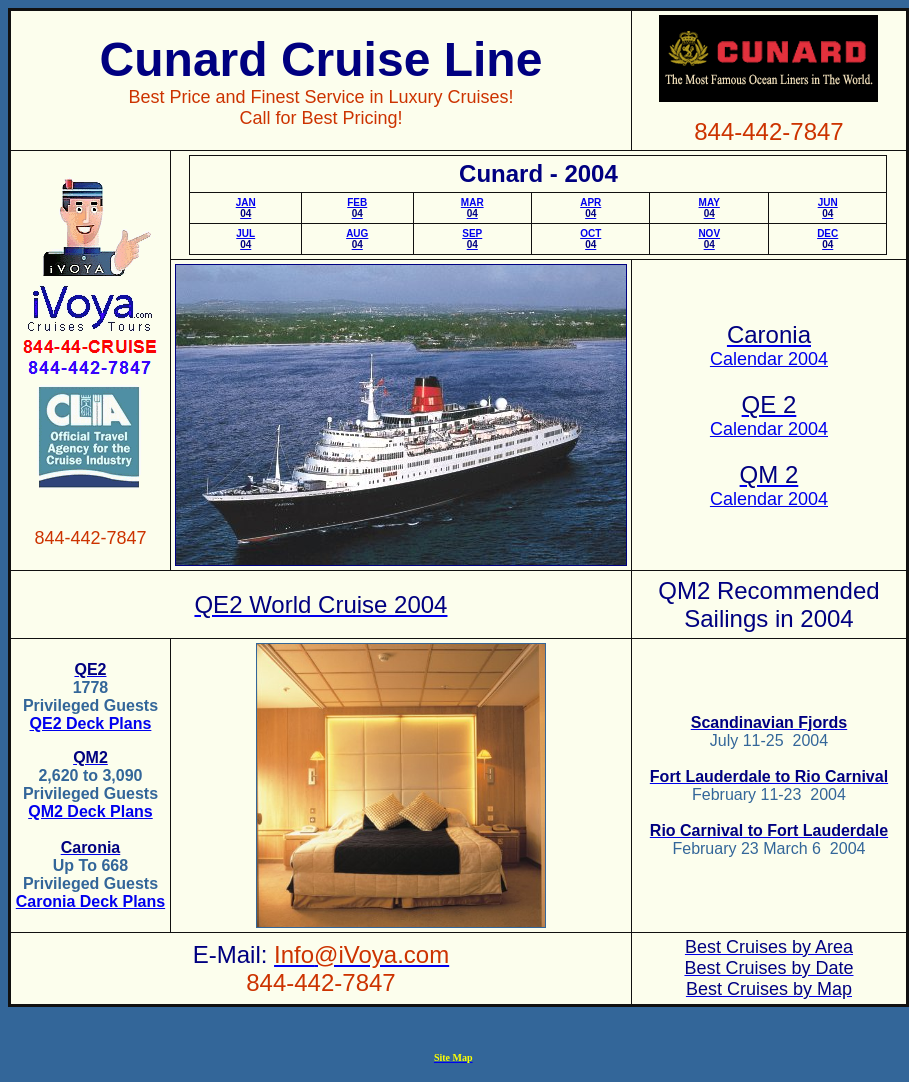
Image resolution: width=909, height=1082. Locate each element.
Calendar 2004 (769, 359)
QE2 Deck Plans (91, 723)
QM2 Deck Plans (90, 811)
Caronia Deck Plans (90, 901)
